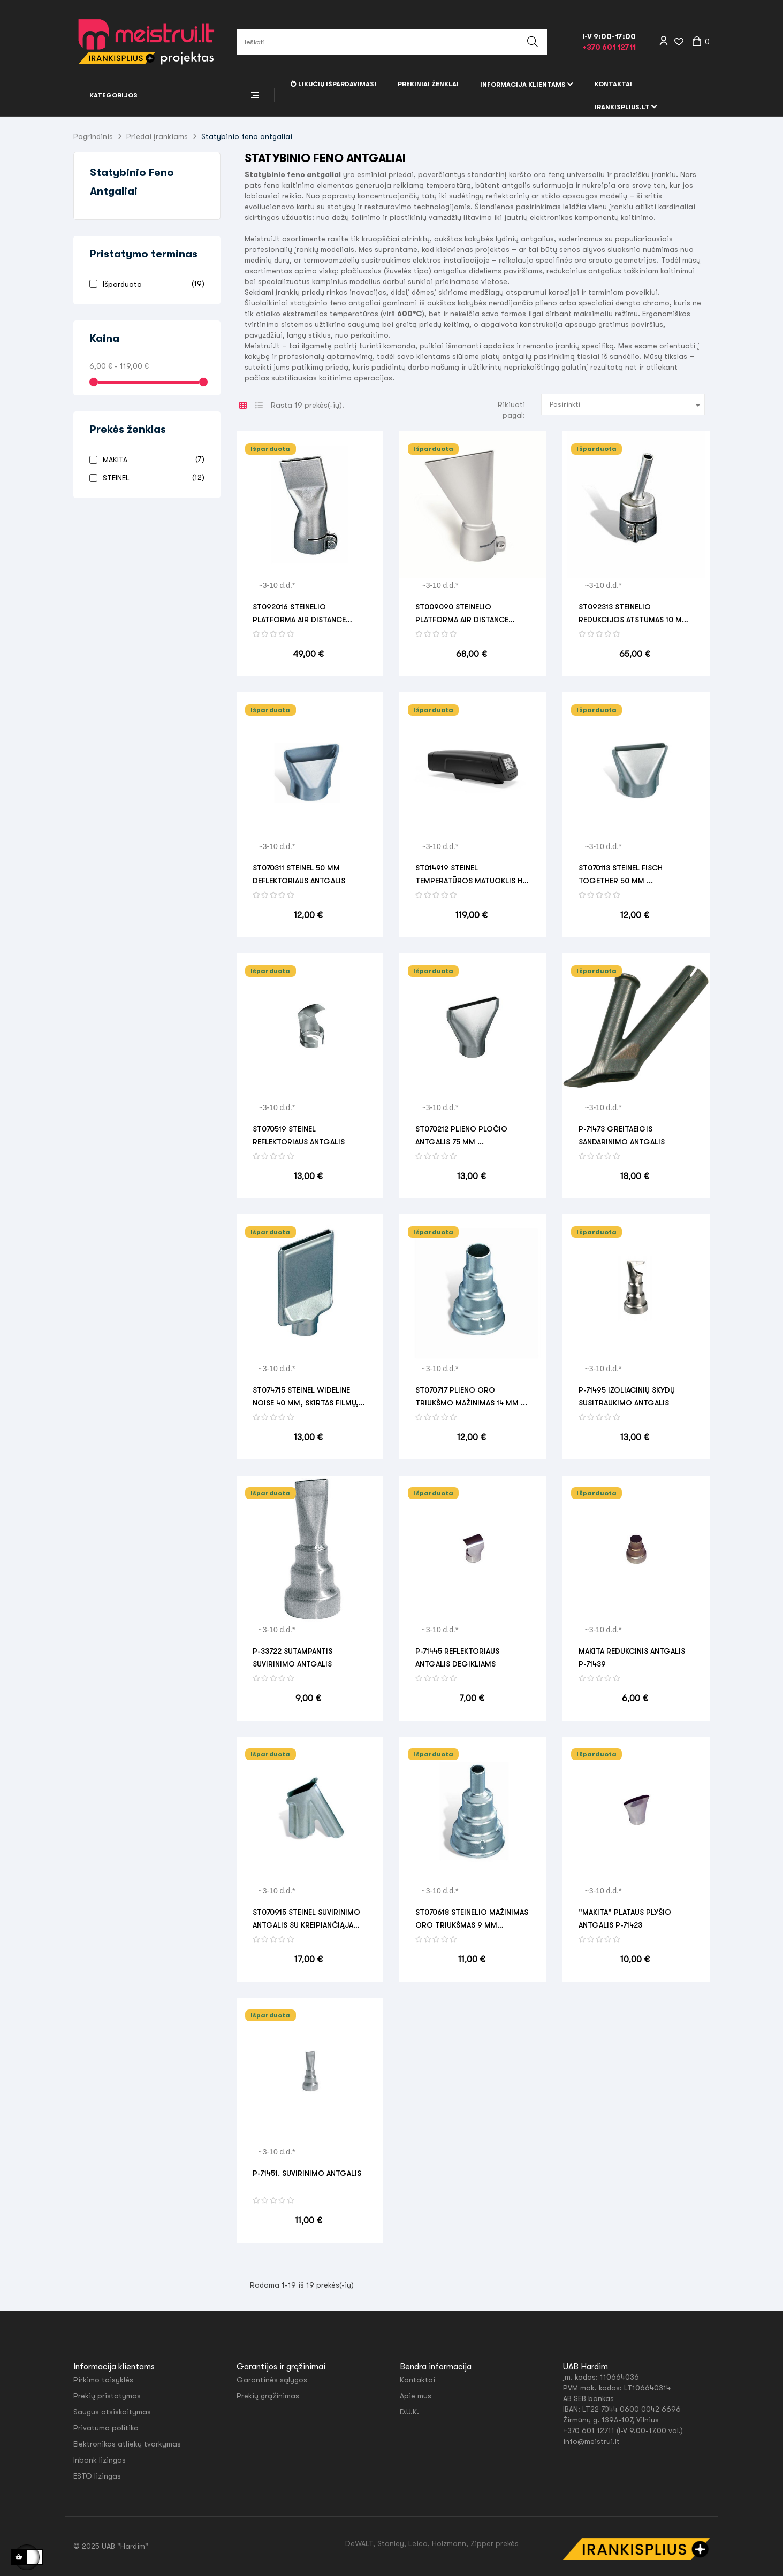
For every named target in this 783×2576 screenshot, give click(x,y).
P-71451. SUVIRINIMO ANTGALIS (307, 2173)
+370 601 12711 (609, 47)
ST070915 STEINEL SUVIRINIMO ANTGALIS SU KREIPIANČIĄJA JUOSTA (306, 1919)
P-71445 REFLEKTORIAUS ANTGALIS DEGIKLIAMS (457, 1657)
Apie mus (415, 2395)
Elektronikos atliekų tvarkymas (127, 2444)
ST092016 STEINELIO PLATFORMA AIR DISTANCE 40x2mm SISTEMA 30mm (299, 614)
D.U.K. (409, 2411)
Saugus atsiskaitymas (112, 2411)
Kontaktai (417, 2379)
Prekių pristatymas (107, 2395)
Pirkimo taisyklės (103, 2379)
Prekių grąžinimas (268, 2395)
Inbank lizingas (99, 2460)
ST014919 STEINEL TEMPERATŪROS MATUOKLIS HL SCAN (470, 875)
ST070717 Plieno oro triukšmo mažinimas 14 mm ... (471, 1396)
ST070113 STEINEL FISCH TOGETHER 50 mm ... (621, 874)
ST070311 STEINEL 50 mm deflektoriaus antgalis (299, 874)
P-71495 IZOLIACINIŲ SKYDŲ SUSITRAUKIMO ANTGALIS (627, 1396)
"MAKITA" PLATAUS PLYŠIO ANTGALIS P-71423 (625, 1918)
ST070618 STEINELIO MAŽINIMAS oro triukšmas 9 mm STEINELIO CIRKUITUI (471, 1919)
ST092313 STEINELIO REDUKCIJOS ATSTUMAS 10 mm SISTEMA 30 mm (633, 614)
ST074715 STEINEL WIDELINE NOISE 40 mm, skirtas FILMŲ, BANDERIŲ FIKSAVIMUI (306, 1397)
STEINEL (152, 477)
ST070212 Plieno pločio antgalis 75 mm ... (461, 1135)
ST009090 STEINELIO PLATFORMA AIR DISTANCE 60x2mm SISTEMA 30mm (461, 614)
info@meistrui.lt (591, 2441)
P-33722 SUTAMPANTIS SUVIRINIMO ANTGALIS (292, 1657)
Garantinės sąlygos (272, 2379)
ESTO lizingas (97, 2476)
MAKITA (152, 459)
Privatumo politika (106, 2428)
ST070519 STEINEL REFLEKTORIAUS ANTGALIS (299, 1135)
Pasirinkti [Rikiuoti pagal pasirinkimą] (627, 405)
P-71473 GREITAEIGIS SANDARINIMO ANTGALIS (622, 1135)
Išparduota (152, 284)
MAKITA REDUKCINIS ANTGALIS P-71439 (632, 1657)
